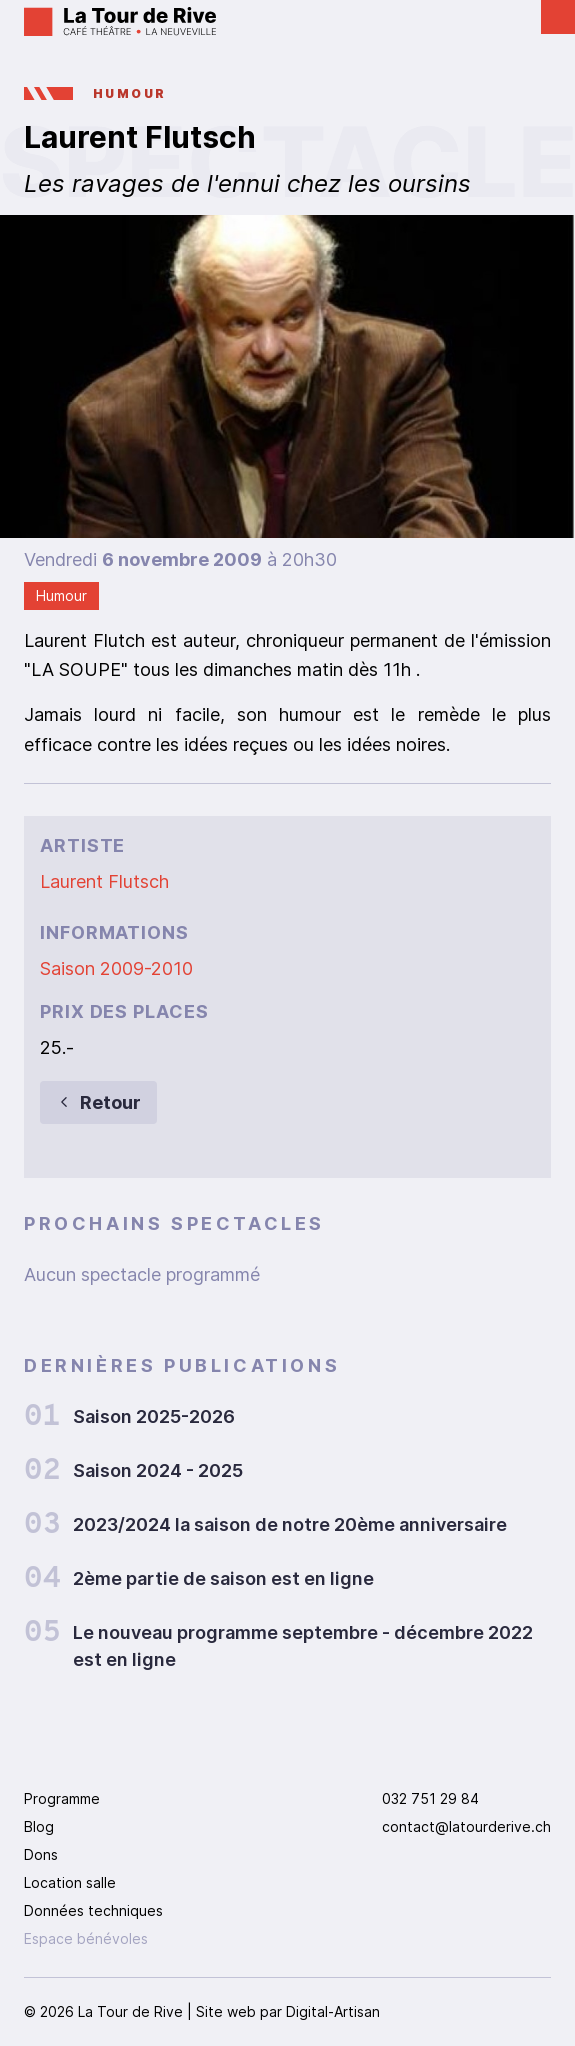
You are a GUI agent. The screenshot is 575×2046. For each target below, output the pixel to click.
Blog (39, 1826)
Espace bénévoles (86, 1938)
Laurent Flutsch (104, 881)
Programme (62, 1798)
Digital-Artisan (333, 2011)
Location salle (70, 1882)
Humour (95, 93)
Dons (41, 1854)
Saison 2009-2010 (116, 968)
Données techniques (93, 1910)
